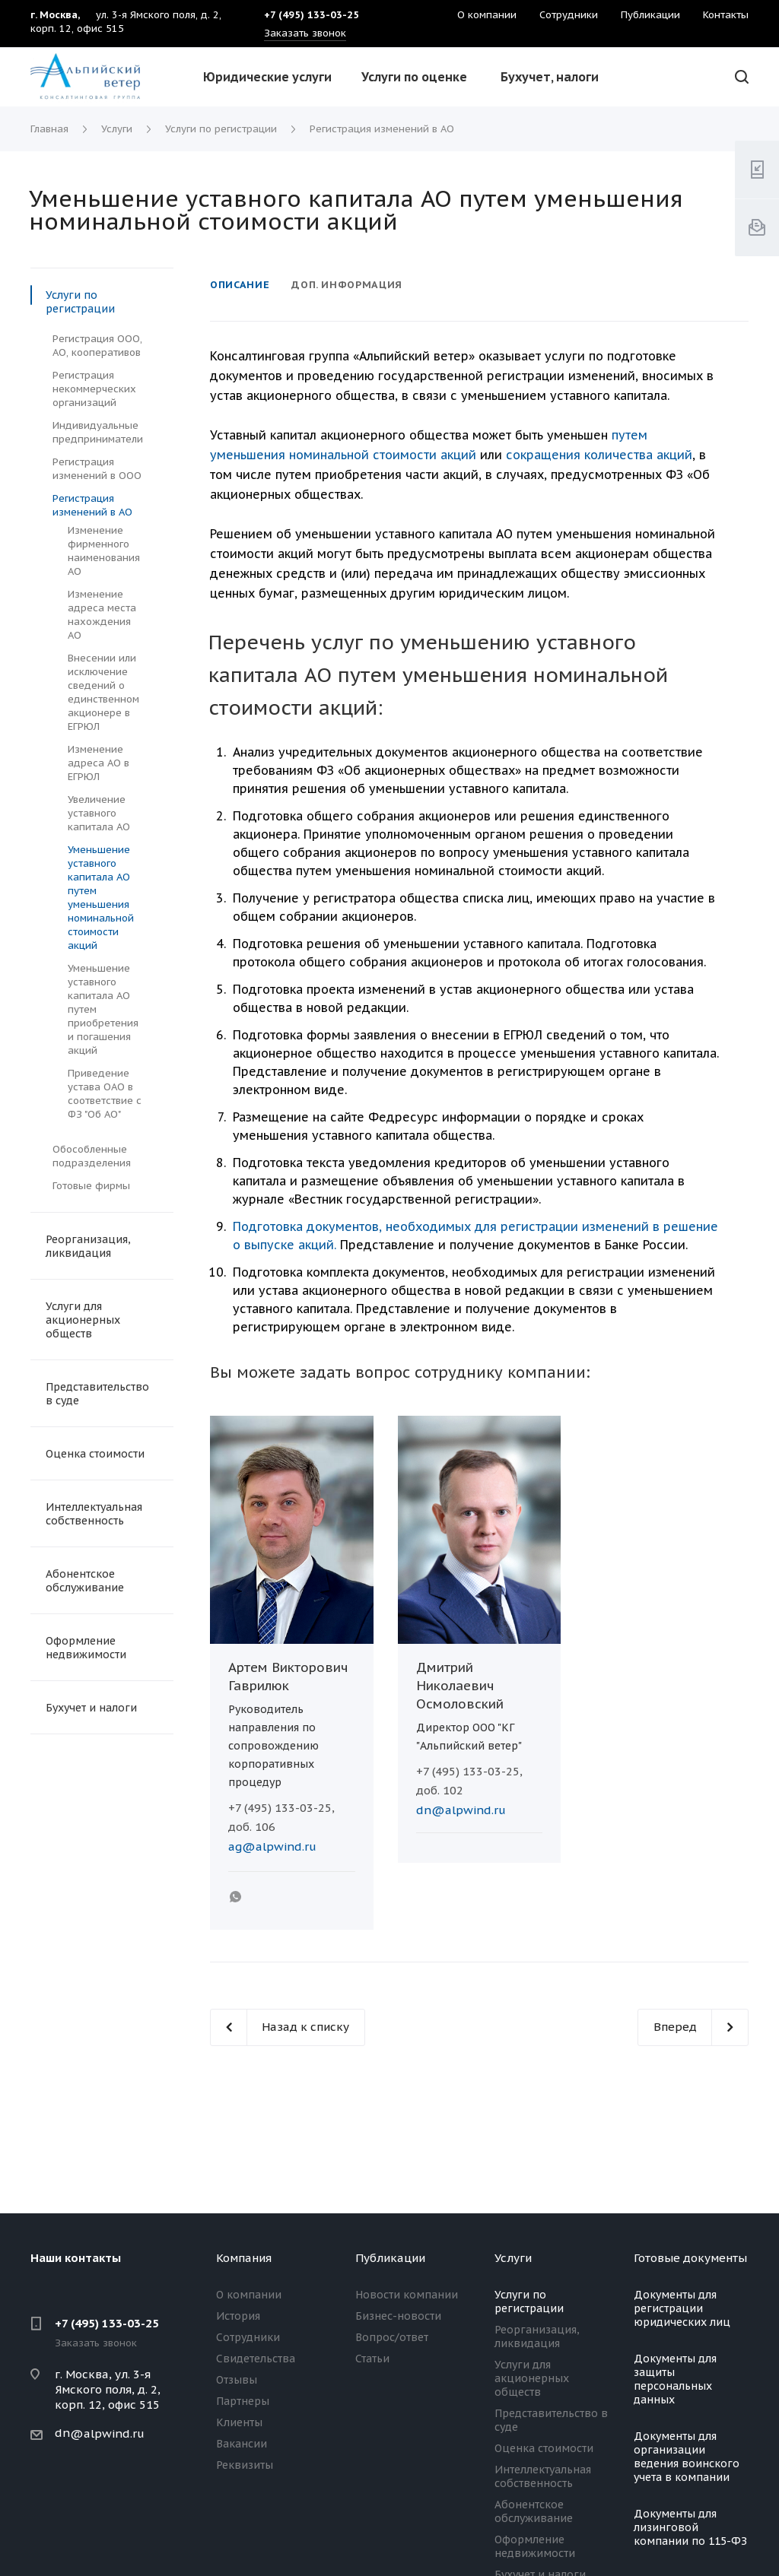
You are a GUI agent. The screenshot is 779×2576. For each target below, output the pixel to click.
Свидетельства (255, 2358)
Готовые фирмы (91, 1185)
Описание (239, 284)
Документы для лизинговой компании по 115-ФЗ (690, 2527)
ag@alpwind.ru (272, 1846)
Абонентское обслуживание (85, 1580)
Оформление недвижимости (86, 1647)
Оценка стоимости (95, 1454)
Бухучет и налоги (91, 1708)
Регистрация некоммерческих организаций (94, 389)
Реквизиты (244, 2465)
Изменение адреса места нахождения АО (102, 615)
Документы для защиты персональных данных (675, 2379)
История (238, 2316)
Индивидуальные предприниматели (97, 432)
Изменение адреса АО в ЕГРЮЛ (98, 763)
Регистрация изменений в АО (92, 505)
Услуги (513, 2258)
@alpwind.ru (107, 2433)
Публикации (390, 2258)
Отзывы (236, 2380)
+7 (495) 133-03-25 (107, 2323)
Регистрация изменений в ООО (96, 468)
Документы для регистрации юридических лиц (682, 2308)
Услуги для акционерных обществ (83, 1319)
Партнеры (242, 2401)
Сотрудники (248, 2337)
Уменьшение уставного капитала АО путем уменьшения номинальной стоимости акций (101, 897)
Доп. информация (346, 284)
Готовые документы (690, 2258)
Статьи (372, 2358)
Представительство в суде (97, 1393)
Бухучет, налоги (550, 76)
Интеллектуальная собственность (94, 1514)
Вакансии (241, 2444)
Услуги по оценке (414, 76)
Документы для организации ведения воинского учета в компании (686, 2456)
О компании (248, 2295)
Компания (244, 2258)
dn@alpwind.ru (461, 1810)
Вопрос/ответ (391, 2337)
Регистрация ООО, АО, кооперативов (97, 345)
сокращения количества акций (599, 454)
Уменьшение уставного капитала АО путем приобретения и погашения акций (103, 1009)
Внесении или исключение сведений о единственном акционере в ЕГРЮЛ (103, 692)
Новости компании (406, 2295)
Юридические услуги (267, 76)
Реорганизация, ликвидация (88, 1246)
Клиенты (239, 2422)
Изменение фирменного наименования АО (104, 551)
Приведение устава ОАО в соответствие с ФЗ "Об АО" (104, 1094)
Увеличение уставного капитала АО (99, 813)
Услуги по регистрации (80, 302)
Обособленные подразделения (91, 1156)
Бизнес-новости (398, 2316)
